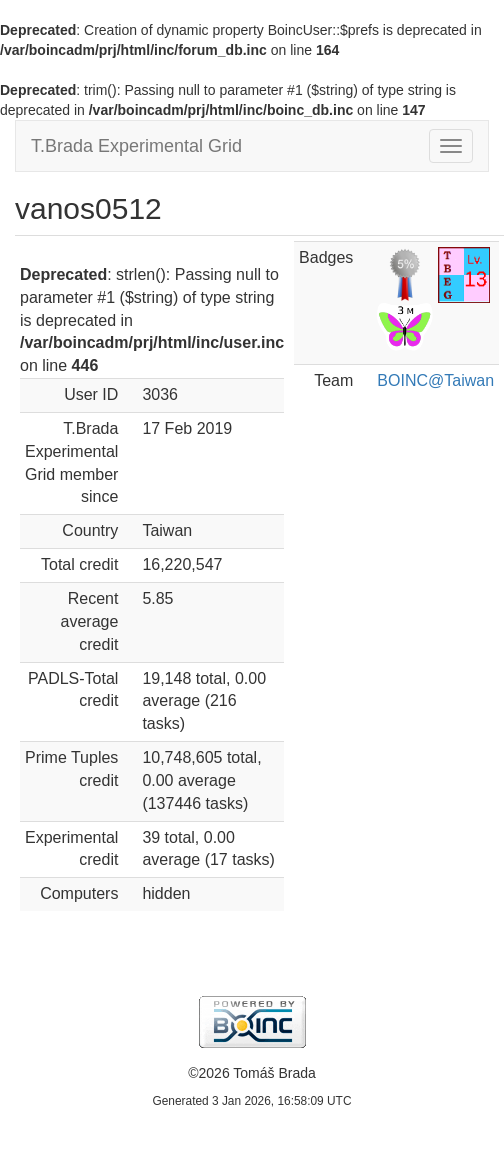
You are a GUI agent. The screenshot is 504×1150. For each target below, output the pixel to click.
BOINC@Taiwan (435, 380)
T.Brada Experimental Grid (136, 146)
